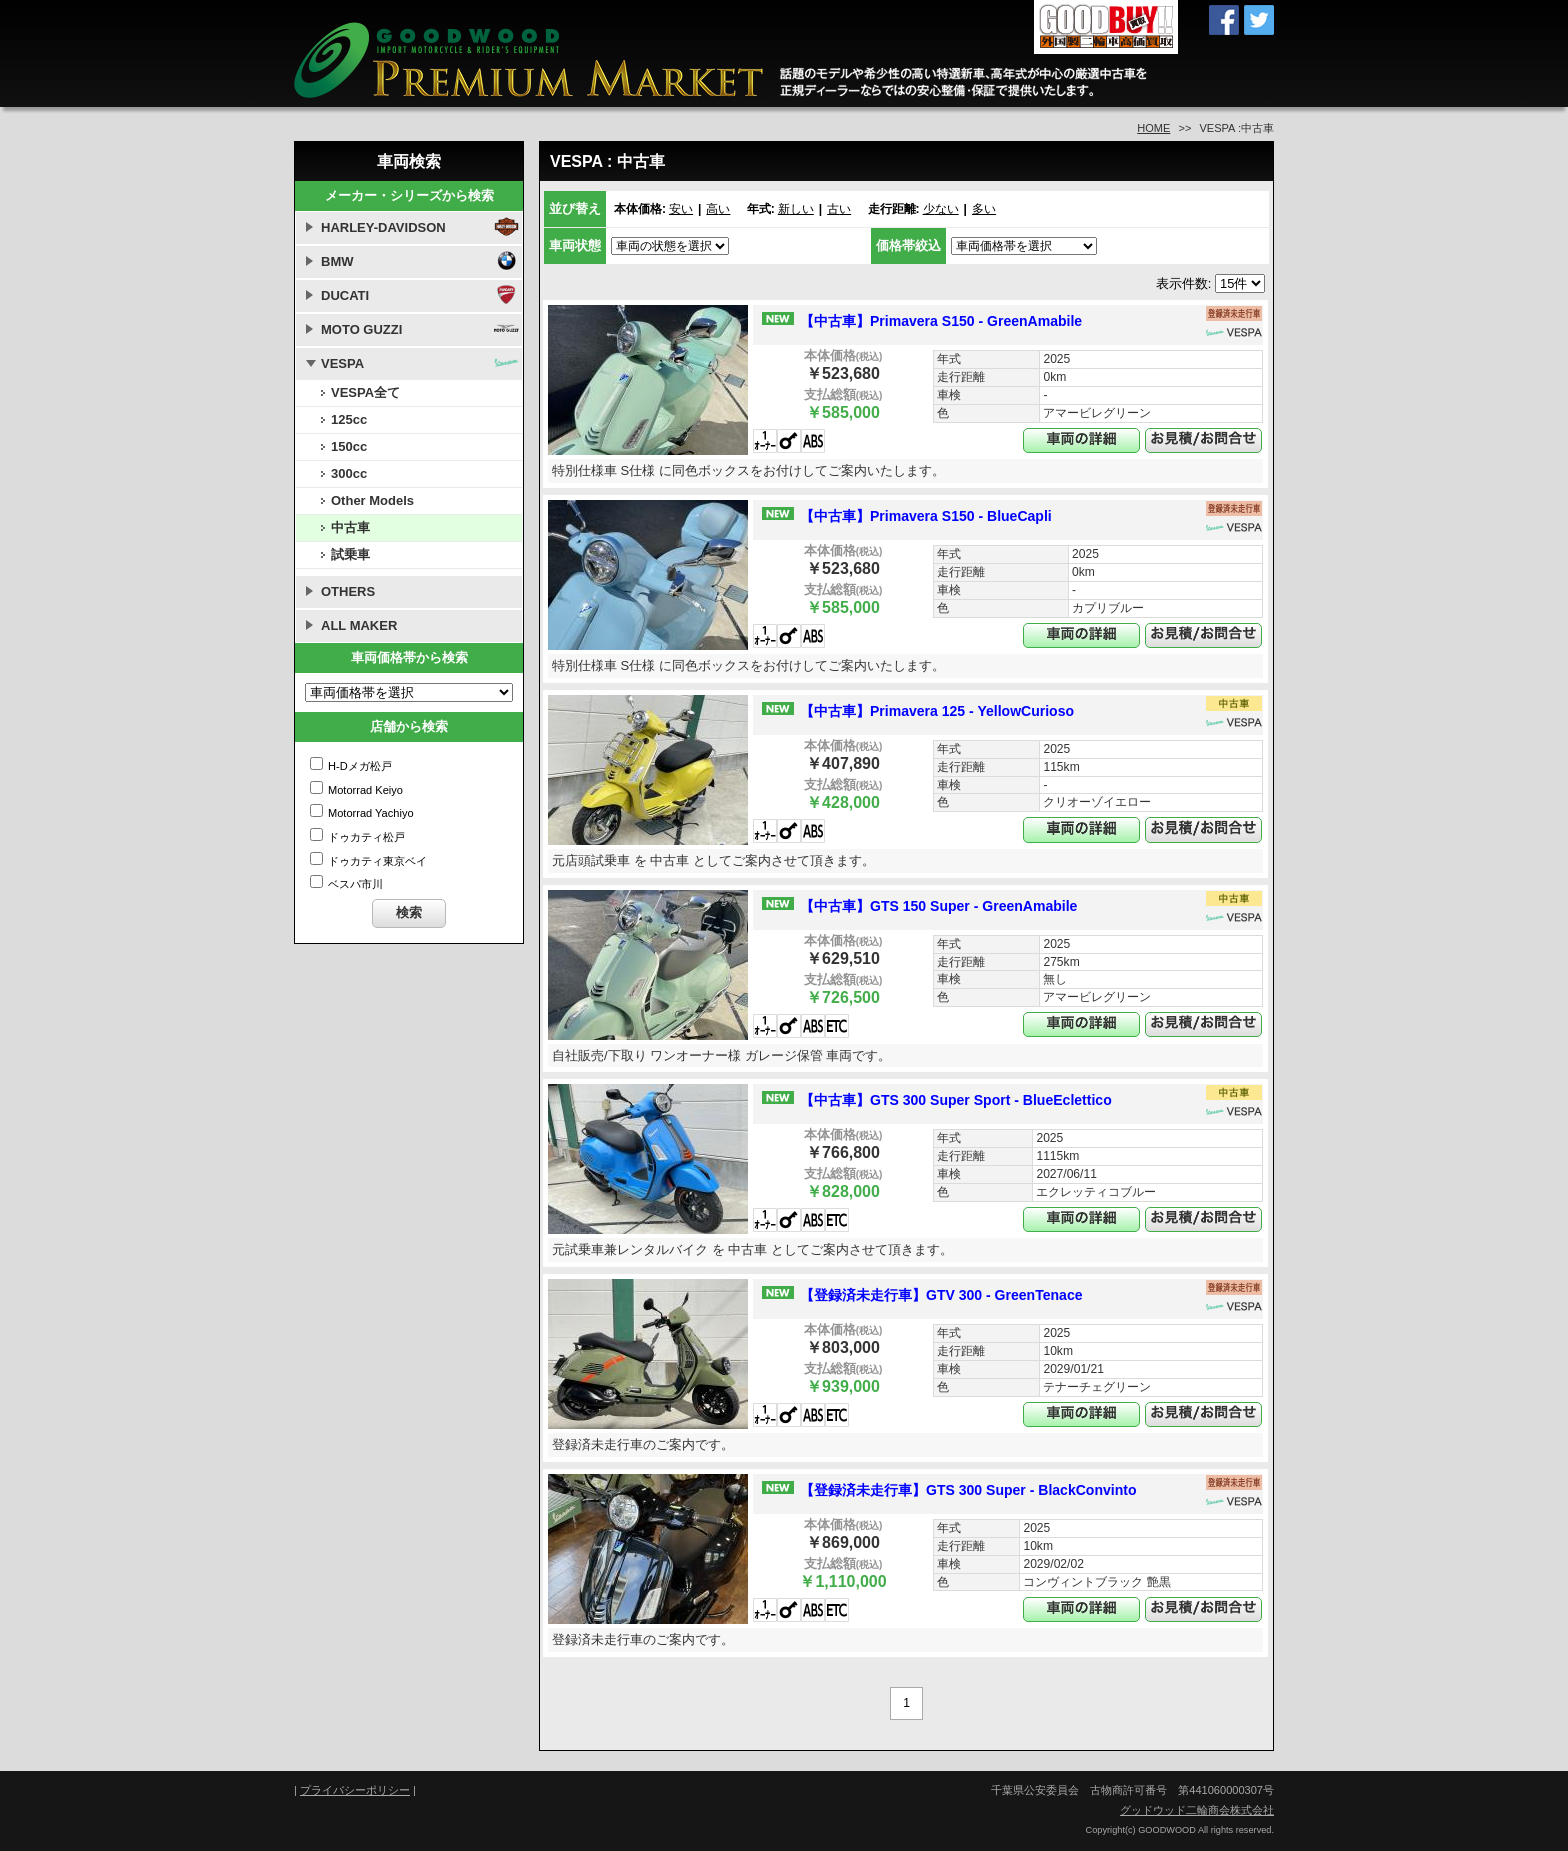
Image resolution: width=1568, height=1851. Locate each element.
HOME (1153, 128)
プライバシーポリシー (355, 1790)
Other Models (372, 500)
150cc (349, 446)
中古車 (350, 527)
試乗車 (350, 554)
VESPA (342, 363)
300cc (349, 473)
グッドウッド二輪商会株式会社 (1197, 1810)
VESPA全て (365, 392)
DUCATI (345, 295)
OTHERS (348, 591)
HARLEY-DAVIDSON (383, 227)
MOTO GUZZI (361, 329)
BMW (337, 261)
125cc (349, 419)
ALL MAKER (359, 625)
